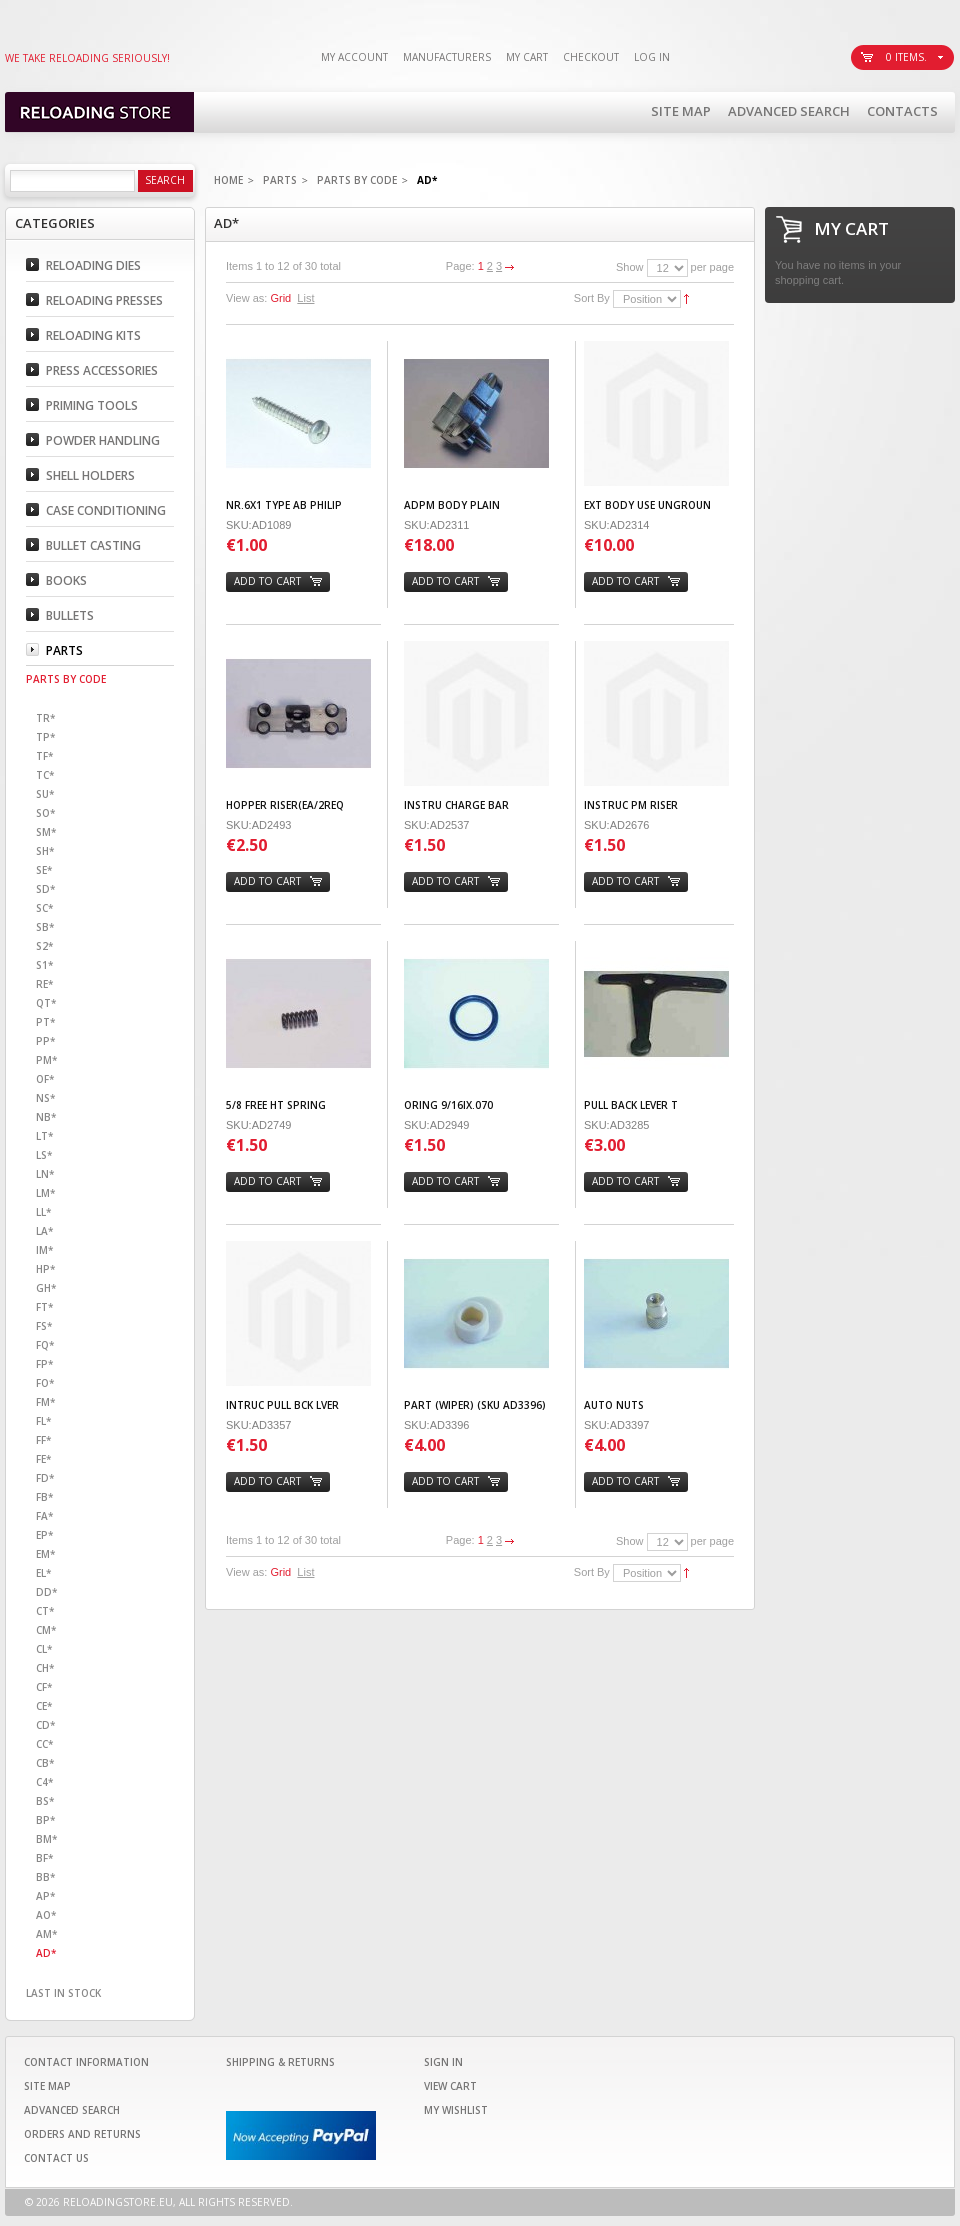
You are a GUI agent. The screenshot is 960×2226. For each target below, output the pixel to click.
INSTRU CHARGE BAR (456, 805)
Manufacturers (447, 57)
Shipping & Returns (280, 2062)
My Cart (527, 57)
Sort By (592, 298)
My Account (354, 57)
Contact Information (86, 2062)
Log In (652, 57)
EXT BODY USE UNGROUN (647, 505)
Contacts (902, 111)
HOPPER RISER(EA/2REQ (285, 805)
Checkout (591, 57)
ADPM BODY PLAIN (452, 505)
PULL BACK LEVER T (631, 1105)
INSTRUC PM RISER (631, 805)
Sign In (443, 2062)
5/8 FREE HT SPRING (276, 1105)
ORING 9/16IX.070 (448, 1105)
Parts (280, 180)
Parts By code (357, 180)
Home (228, 180)
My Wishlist (456, 2110)
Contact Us (56, 2158)
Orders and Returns (82, 2134)
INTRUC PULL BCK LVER (282, 1405)
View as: (246, 298)
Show (630, 267)
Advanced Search (789, 111)
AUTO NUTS (614, 1405)
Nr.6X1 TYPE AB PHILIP (284, 505)
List (305, 298)
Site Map (681, 111)
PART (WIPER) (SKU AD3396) (475, 1405)
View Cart (450, 2086)
